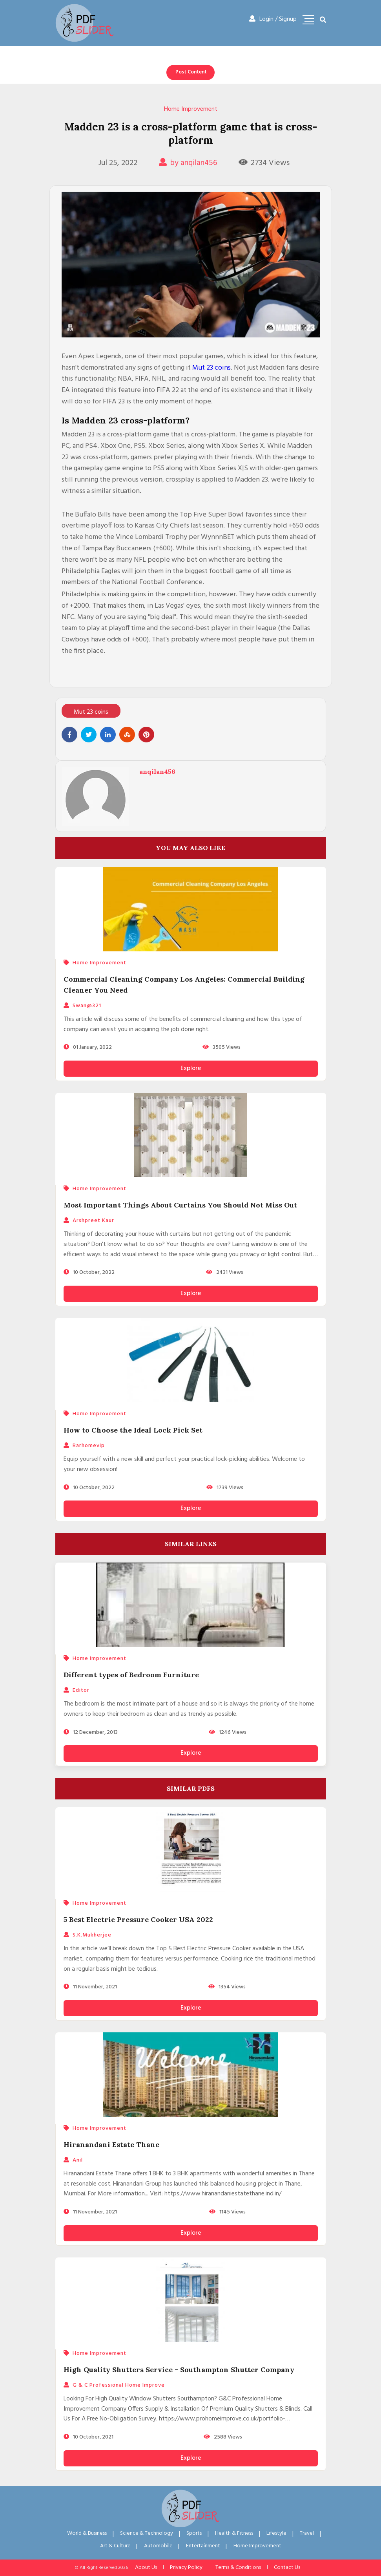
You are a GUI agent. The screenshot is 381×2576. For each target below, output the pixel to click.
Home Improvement (190, 109)
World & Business (87, 2533)
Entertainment (203, 2545)
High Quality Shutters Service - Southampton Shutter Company (179, 2369)
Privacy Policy (186, 2567)
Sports (194, 2533)
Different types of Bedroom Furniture (131, 1674)
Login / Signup (273, 19)
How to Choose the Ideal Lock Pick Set (133, 1430)
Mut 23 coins (211, 368)
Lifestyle (276, 2533)
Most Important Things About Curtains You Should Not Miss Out (180, 1204)
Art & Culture (115, 2545)
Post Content (191, 72)
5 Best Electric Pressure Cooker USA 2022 (138, 1919)
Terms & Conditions (238, 2567)
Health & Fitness (234, 2533)
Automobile (158, 2545)
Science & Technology (146, 2533)
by (188, 163)
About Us (146, 2567)
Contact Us (287, 2567)
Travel (307, 2533)
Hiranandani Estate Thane (111, 2144)
